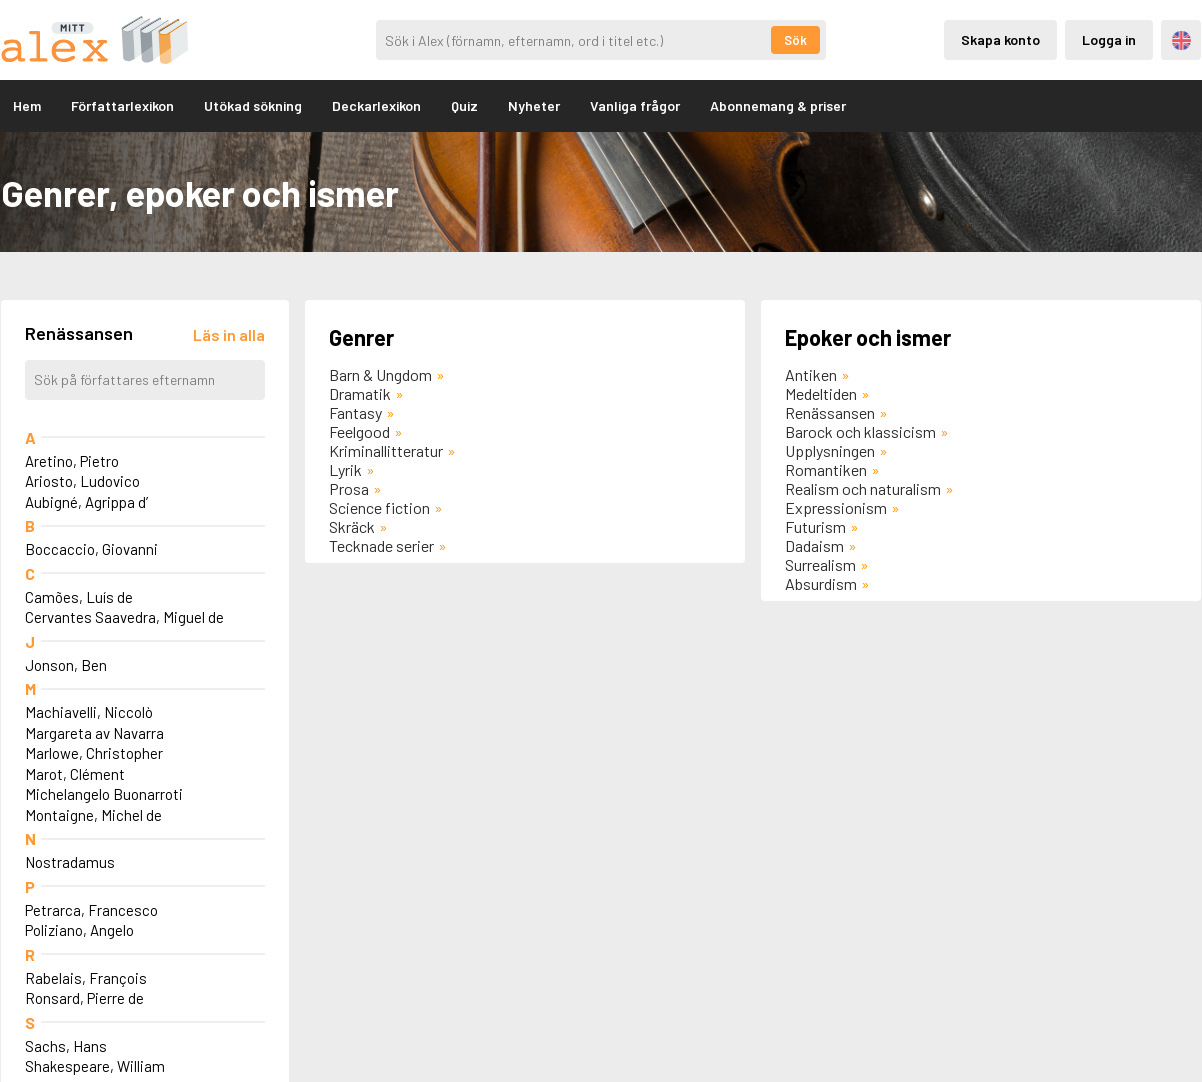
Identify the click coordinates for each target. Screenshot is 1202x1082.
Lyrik (345, 469)
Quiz (464, 105)
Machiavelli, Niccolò (89, 712)
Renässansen (830, 412)
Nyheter (534, 105)
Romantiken (826, 469)
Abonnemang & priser (778, 105)
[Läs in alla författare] (229, 334)
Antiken (811, 374)
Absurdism (821, 583)
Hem (27, 105)
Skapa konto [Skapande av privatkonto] (1000, 39)
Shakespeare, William (95, 1066)
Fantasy (355, 412)
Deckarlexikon (376, 105)
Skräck (352, 526)
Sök (795, 40)
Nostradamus (70, 862)
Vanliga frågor (635, 105)
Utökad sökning (253, 105)
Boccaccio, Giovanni (91, 549)
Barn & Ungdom (380, 374)
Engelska (1181, 40)
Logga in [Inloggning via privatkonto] (1109, 39)
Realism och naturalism (863, 488)
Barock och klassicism (860, 431)
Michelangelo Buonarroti (104, 794)
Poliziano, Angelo (79, 930)
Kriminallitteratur (386, 450)
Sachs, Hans (66, 1046)
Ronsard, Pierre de (84, 998)
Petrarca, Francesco (91, 910)
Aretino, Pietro (72, 461)
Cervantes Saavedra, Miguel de (124, 617)
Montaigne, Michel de (93, 815)
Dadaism (814, 545)
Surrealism (820, 564)
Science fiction (379, 507)
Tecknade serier (381, 545)
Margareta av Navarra (94, 733)
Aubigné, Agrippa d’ (86, 502)
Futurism (815, 526)
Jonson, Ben (66, 665)
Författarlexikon (122, 105)
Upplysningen (830, 450)
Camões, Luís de (79, 597)
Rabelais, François (86, 978)
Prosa (349, 488)
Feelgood (359, 431)
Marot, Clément (75, 774)
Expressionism (836, 507)
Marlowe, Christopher (94, 753)
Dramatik (360, 393)
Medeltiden (821, 393)
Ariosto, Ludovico (82, 481)
